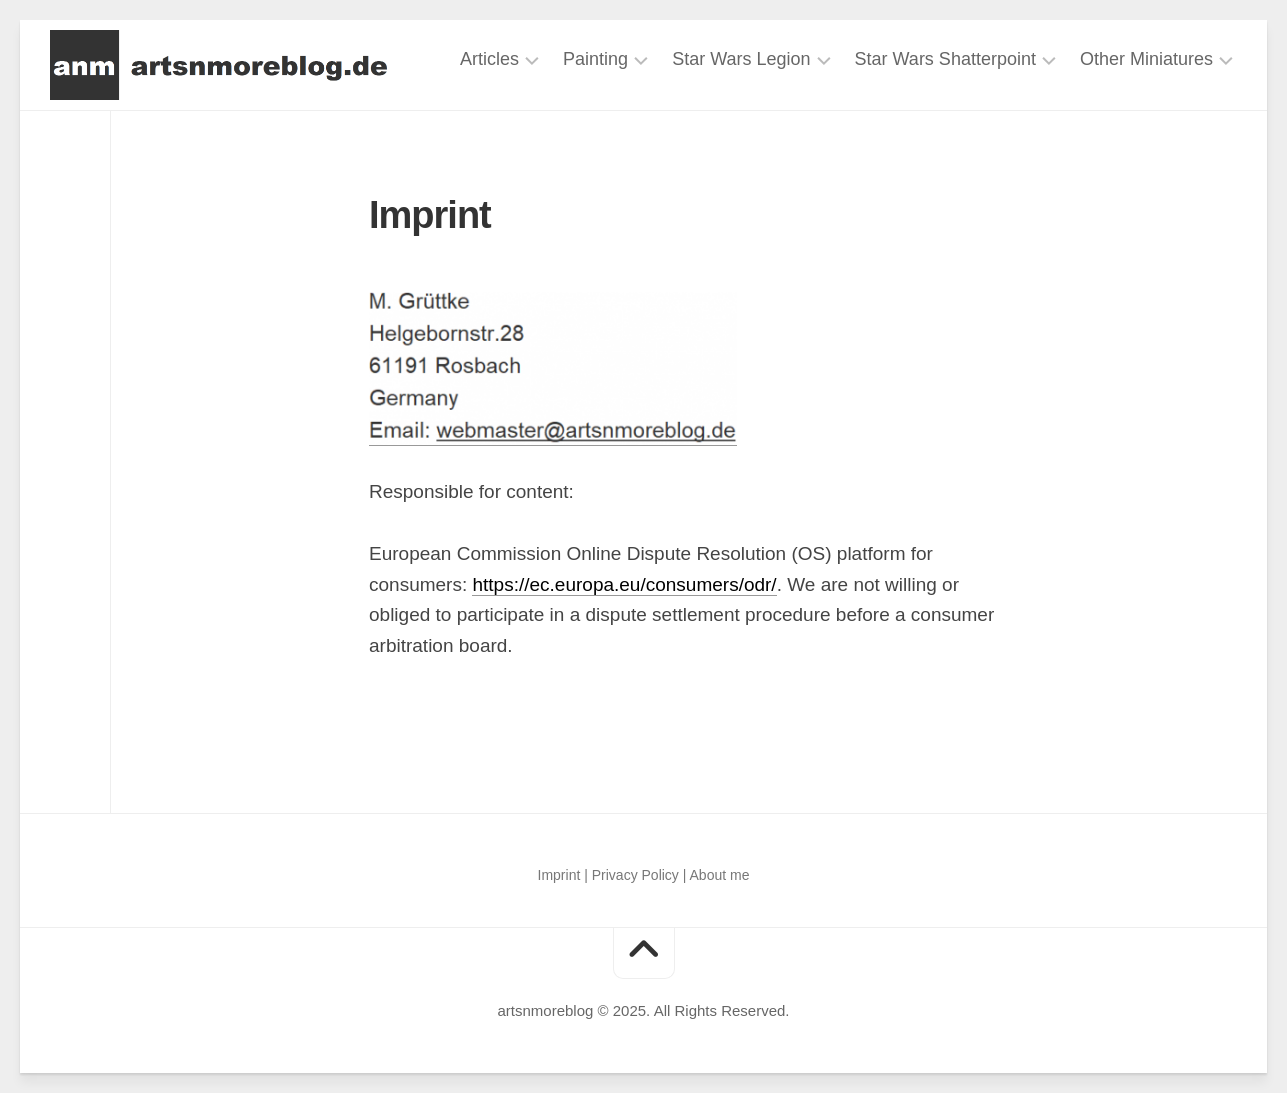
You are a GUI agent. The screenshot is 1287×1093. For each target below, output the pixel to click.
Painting (595, 59)
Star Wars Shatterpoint (945, 59)
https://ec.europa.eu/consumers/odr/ (624, 584)
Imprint (559, 875)
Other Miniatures (1146, 59)
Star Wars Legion (741, 59)
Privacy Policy (635, 875)
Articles (489, 59)
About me (720, 875)
